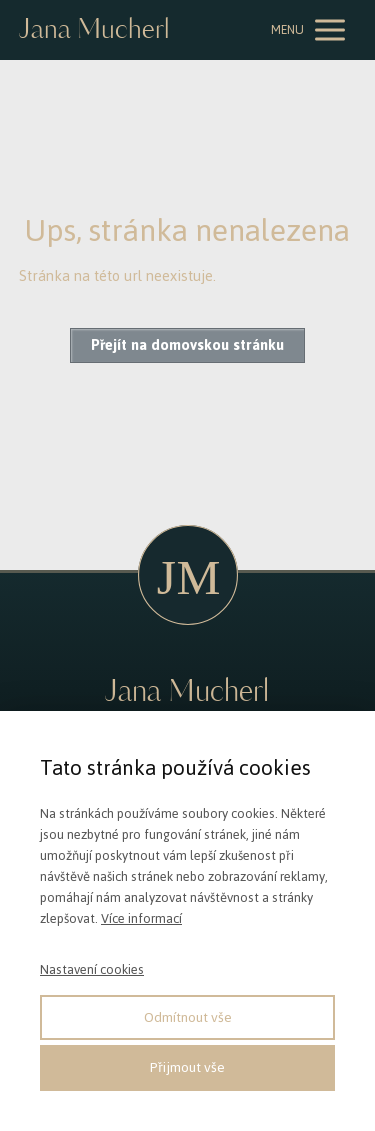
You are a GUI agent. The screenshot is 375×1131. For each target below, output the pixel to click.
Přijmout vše (187, 1067)
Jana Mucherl (94, 30)
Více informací (141, 918)
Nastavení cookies (92, 969)
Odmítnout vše (188, 1017)
